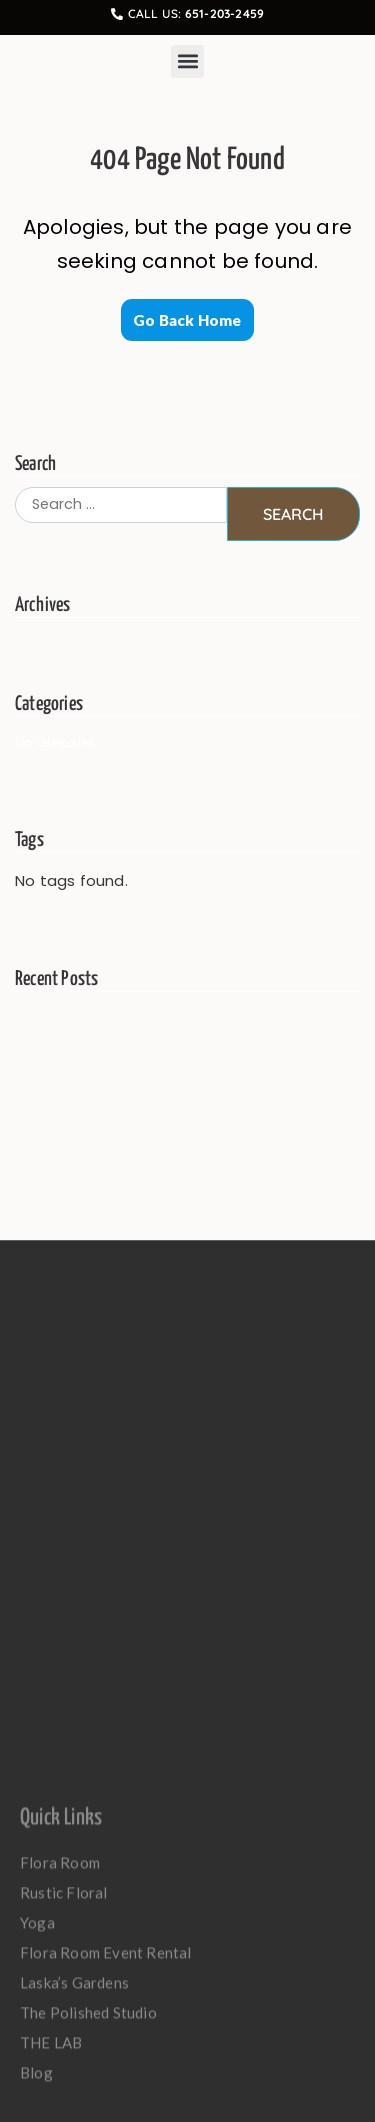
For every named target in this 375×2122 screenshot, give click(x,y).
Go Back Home (187, 320)
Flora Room (60, 2019)
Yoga (37, 2079)
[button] (187, 61)
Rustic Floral (69, 2049)
